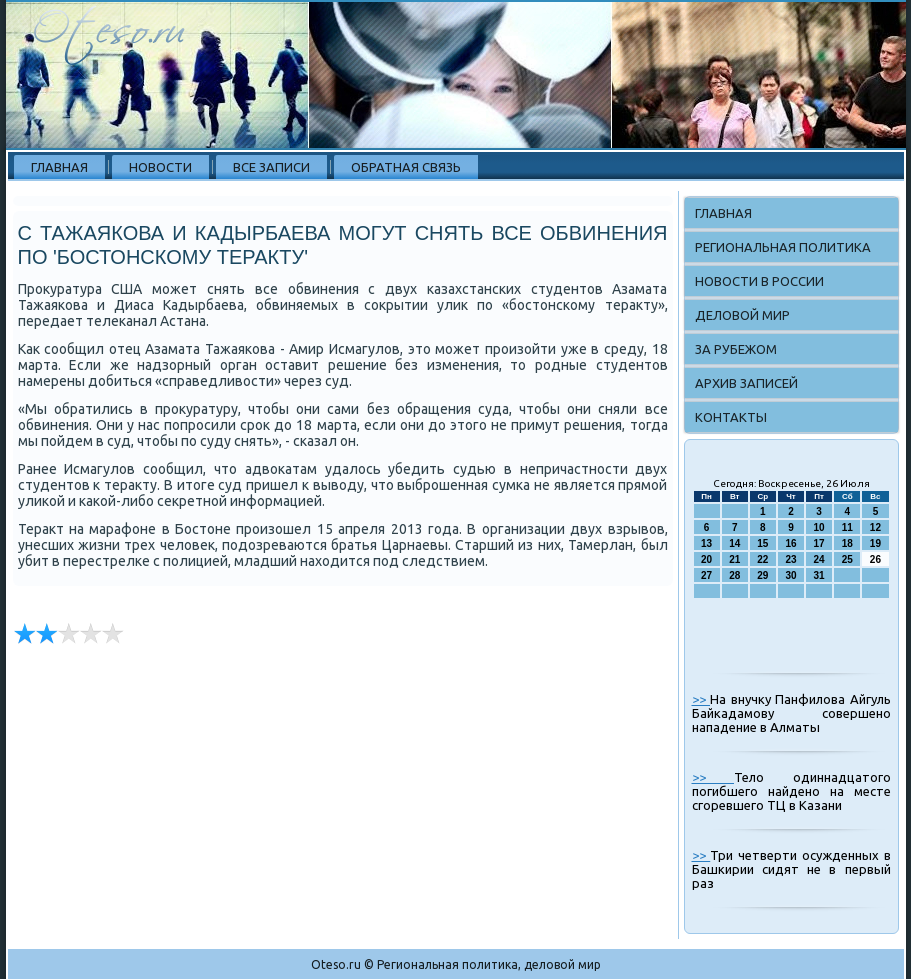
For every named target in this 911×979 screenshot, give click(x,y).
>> (701, 699)
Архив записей (746, 383)
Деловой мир (742, 315)
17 (819, 543)
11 (847, 527)
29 (762, 575)
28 (734, 575)
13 (706, 543)
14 (734, 543)
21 (734, 559)
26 (875, 559)
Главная (59, 167)
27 (706, 575)
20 (706, 559)
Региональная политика (783, 247)
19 (875, 543)
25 (847, 559)
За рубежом (736, 349)
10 (819, 527)
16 (790, 543)
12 (875, 527)
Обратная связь (406, 167)
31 (819, 575)
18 (847, 543)
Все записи (271, 167)
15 (762, 543)
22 (762, 559)
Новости (160, 167)
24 (819, 559)
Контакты (731, 417)
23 (790, 559)
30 (790, 575)
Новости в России (759, 281)
